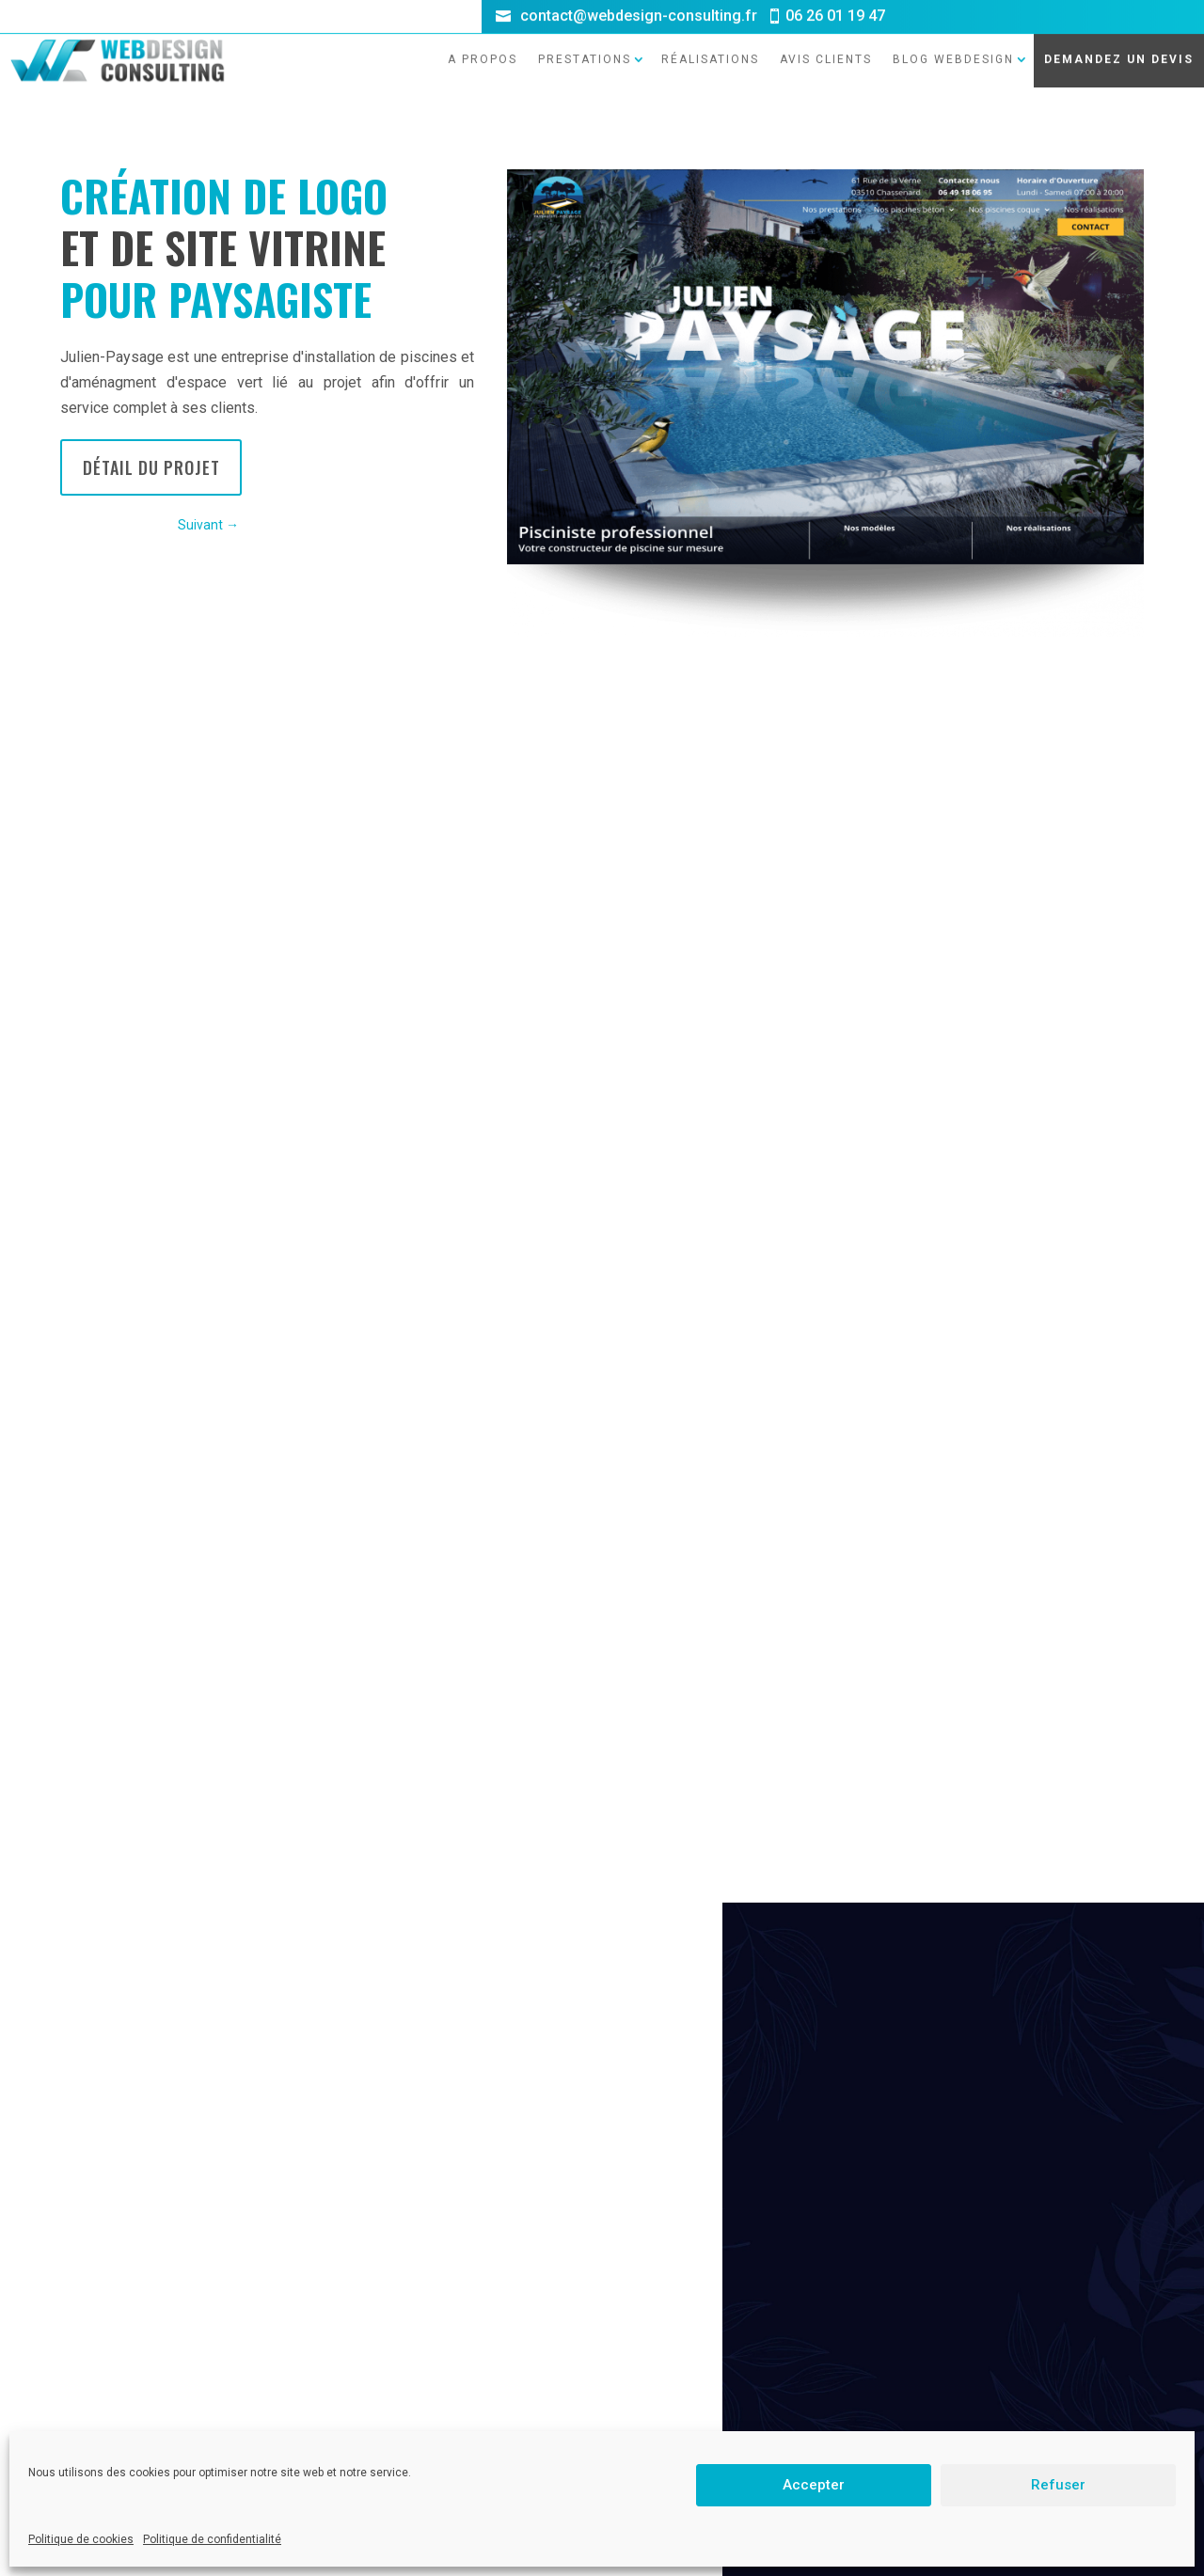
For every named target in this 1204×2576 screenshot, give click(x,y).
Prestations (584, 40)
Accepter (814, 2484)
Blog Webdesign (953, 40)
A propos (482, 40)
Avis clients (826, 40)
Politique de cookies (81, 2539)
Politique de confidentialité (212, 2539)
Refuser (1058, 2484)
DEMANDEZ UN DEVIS (1119, 40)
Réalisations (710, 40)
